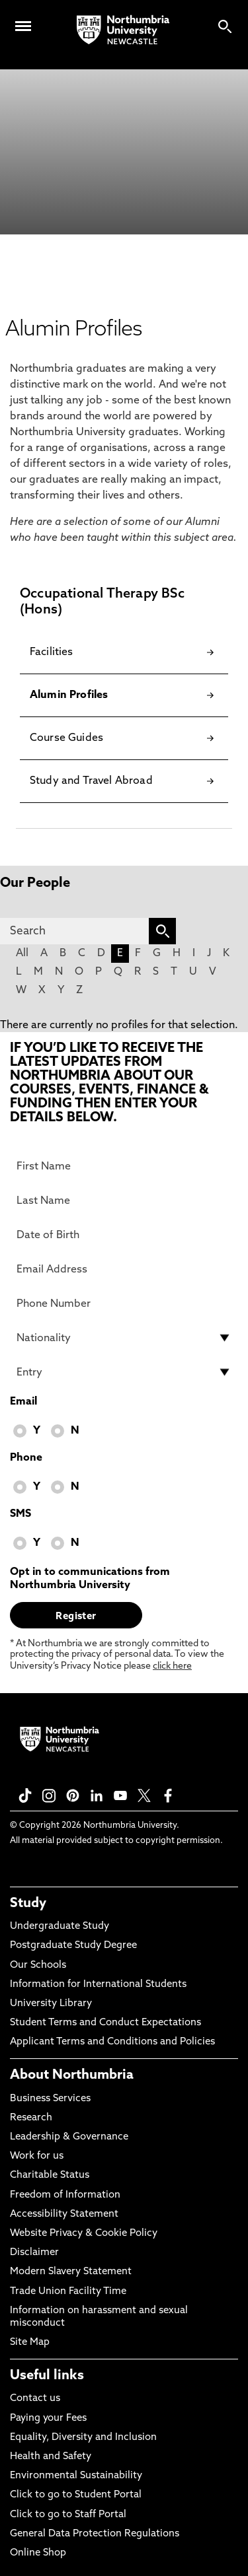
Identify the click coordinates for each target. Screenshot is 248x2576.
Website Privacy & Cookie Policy (83, 2234)
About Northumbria (72, 2075)
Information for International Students (98, 1985)
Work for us (36, 2156)
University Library (51, 2004)
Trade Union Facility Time (68, 2292)
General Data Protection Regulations (94, 2534)
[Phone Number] (124, 1303)
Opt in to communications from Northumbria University (90, 1579)
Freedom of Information (65, 2195)
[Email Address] (124, 1269)
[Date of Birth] (124, 1235)
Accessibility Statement (64, 2214)
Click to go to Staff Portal (68, 2515)
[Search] (74, 931)
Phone (26, 1458)
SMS (20, 1514)
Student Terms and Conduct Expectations (105, 2023)
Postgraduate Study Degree (73, 1946)
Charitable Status (49, 2175)
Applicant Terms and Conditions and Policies (112, 2042)
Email (23, 1402)
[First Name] (124, 1166)
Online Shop (38, 2553)
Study (28, 1903)
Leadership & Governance (69, 2137)
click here (172, 1666)
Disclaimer (34, 2253)
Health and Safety (50, 2457)
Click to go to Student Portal (76, 2495)
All (22, 953)
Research (31, 2118)
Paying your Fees (48, 2418)
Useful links (47, 2376)
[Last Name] (124, 1200)
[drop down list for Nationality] (124, 1338)
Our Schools (38, 1965)
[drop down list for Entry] (124, 1372)
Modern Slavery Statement (71, 2272)
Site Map (30, 2343)
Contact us (35, 2399)
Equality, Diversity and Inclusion (83, 2438)
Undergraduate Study (59, 1927)
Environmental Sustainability (76, 2476)
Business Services (50, 2099)
